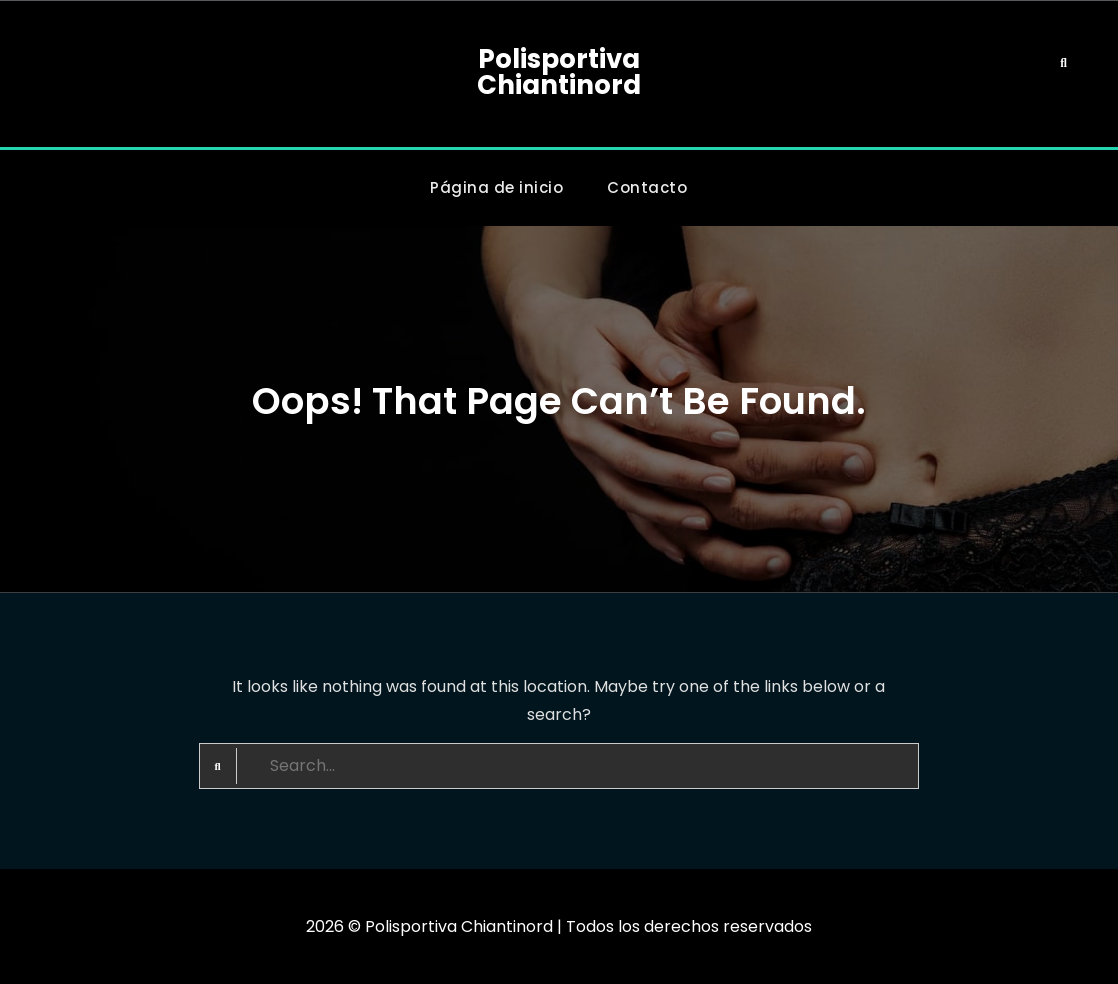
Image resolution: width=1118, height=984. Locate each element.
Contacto (647, 187)
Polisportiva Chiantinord (559, 72)
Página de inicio (496, 187)
